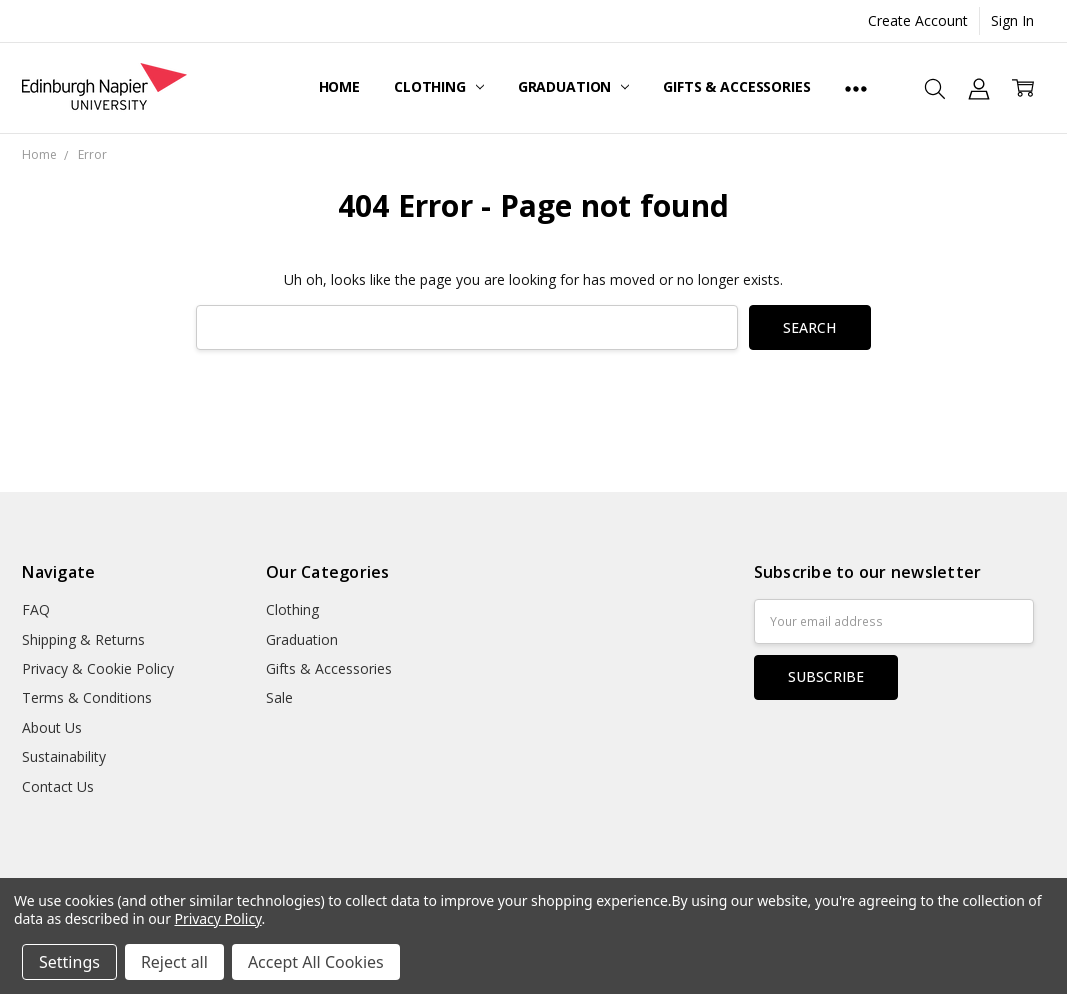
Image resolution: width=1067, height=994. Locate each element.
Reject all (174, 962)
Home (339, 86)
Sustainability (64, 756)
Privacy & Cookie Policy (98, 668)
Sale (279, 697)
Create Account (918, 20)
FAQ (36, 609)
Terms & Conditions (87, 697)
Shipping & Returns (83, 639)
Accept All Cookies (316, 962)
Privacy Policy (218, 918)
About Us (52, 727)
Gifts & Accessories (736, 86)
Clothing (439, 86)
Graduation (573, 86)
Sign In (1012, 20)
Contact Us (58, 786)
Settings (69, 962)
